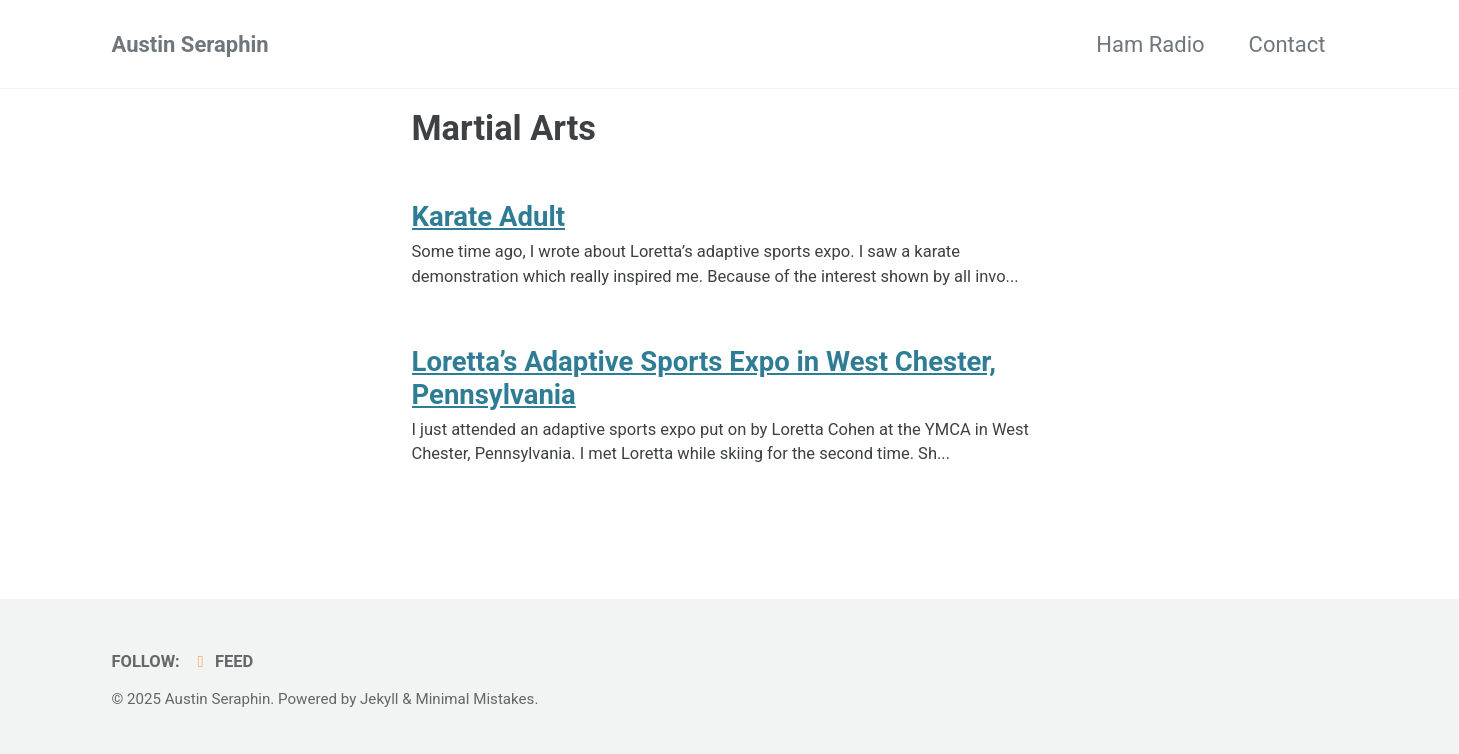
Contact (1287, 44)
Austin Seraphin (190, 44)
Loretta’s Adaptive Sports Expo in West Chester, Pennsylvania (704, 378)
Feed (221, 661)
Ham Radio (1150, 44)
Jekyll (379, 699)
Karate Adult (488, 216)
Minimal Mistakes (474, 699)
